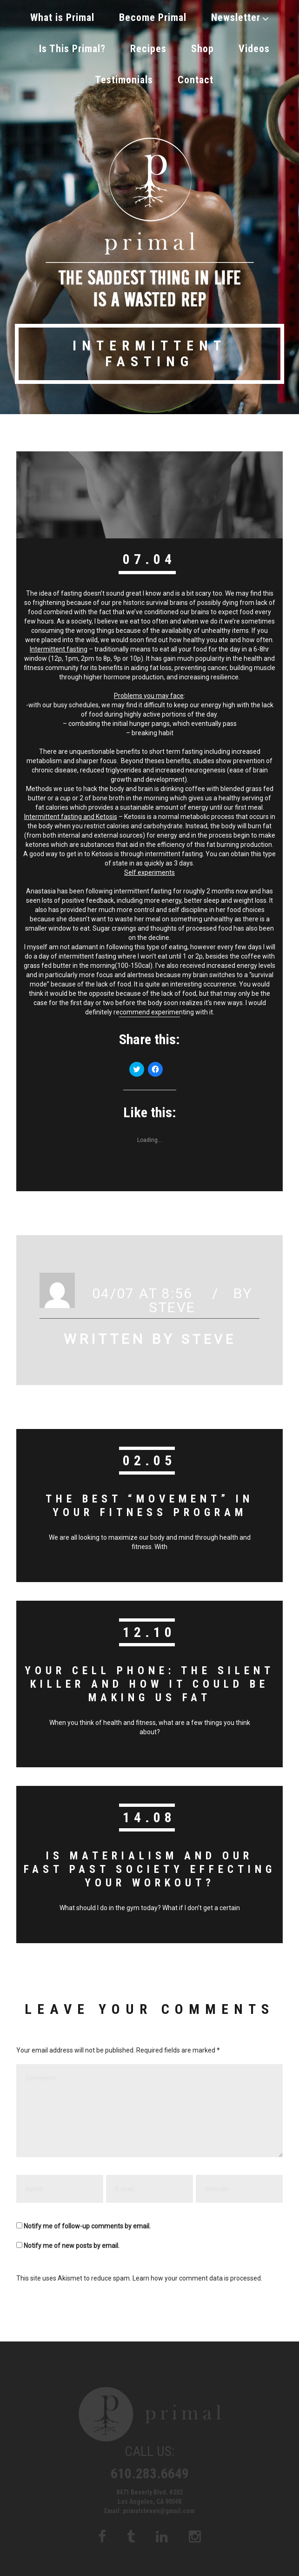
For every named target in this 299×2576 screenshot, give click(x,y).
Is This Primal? (72, 44)
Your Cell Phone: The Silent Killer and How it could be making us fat (149, 1674)
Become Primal (152, 16)
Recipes (148, 44)
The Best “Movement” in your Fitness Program (150, 1496)
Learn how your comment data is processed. (197, 2267)
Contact (195, 72)
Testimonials (124, 72)
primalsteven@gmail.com (159, 2500)
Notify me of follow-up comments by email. (87, 2215)
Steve (172, 1297)
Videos (254, 44)
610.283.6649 (150, 2463)
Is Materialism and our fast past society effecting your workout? (149, 1859)
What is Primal (62, 16)
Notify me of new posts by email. (72, 2235)
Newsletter (240, 16)
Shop (202, 44)
